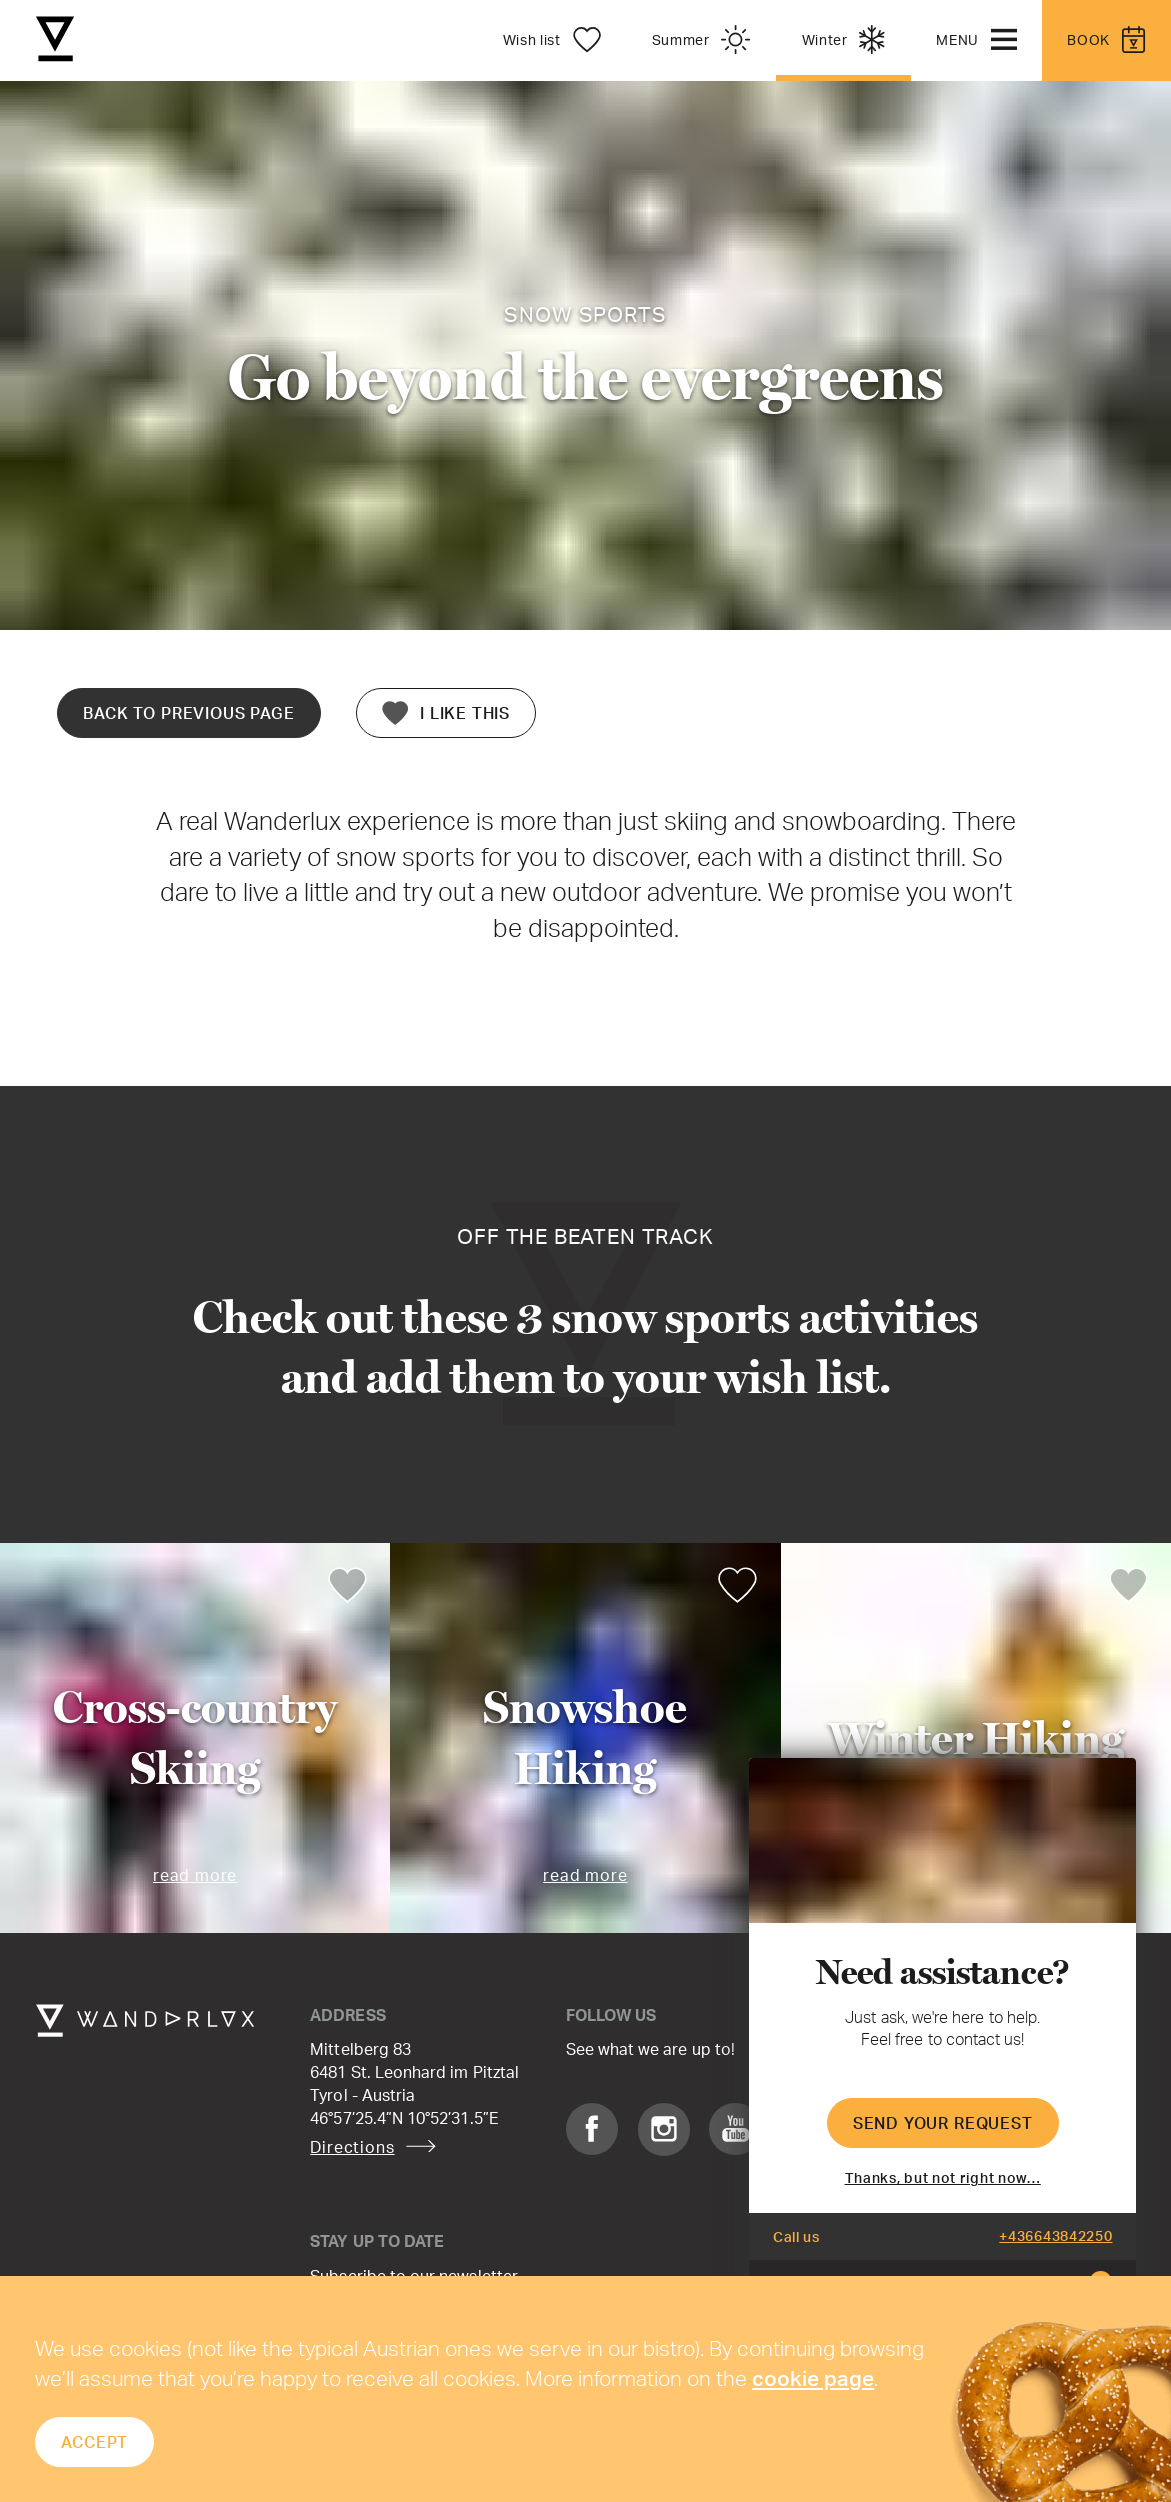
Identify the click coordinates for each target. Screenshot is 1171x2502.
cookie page (813, 2378)
